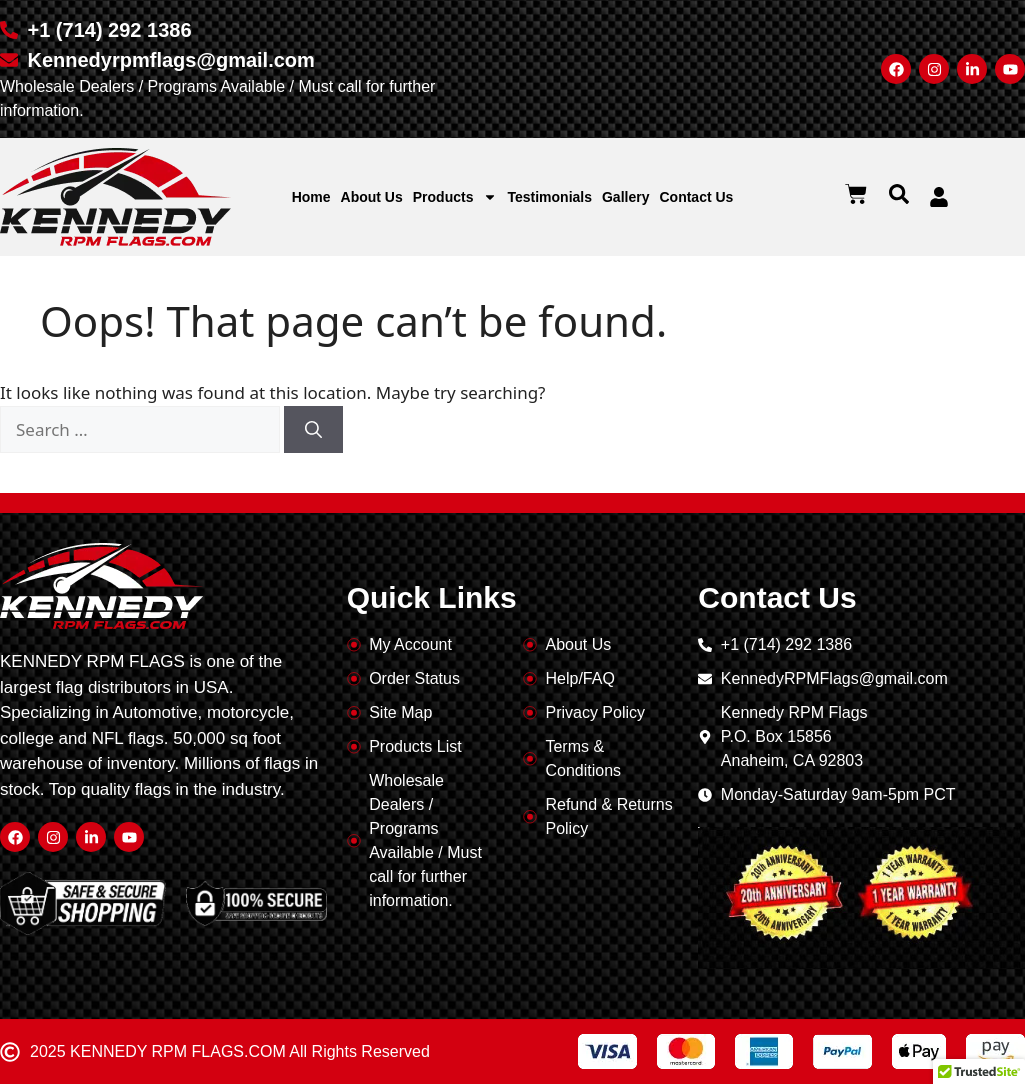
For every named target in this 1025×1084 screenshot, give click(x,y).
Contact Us (696, 197)
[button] (899, 194)
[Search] (313, 430)
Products (455, 197)
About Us (372, 197)
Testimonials (549, 197)
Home (311, 197)
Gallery (625, 197)
